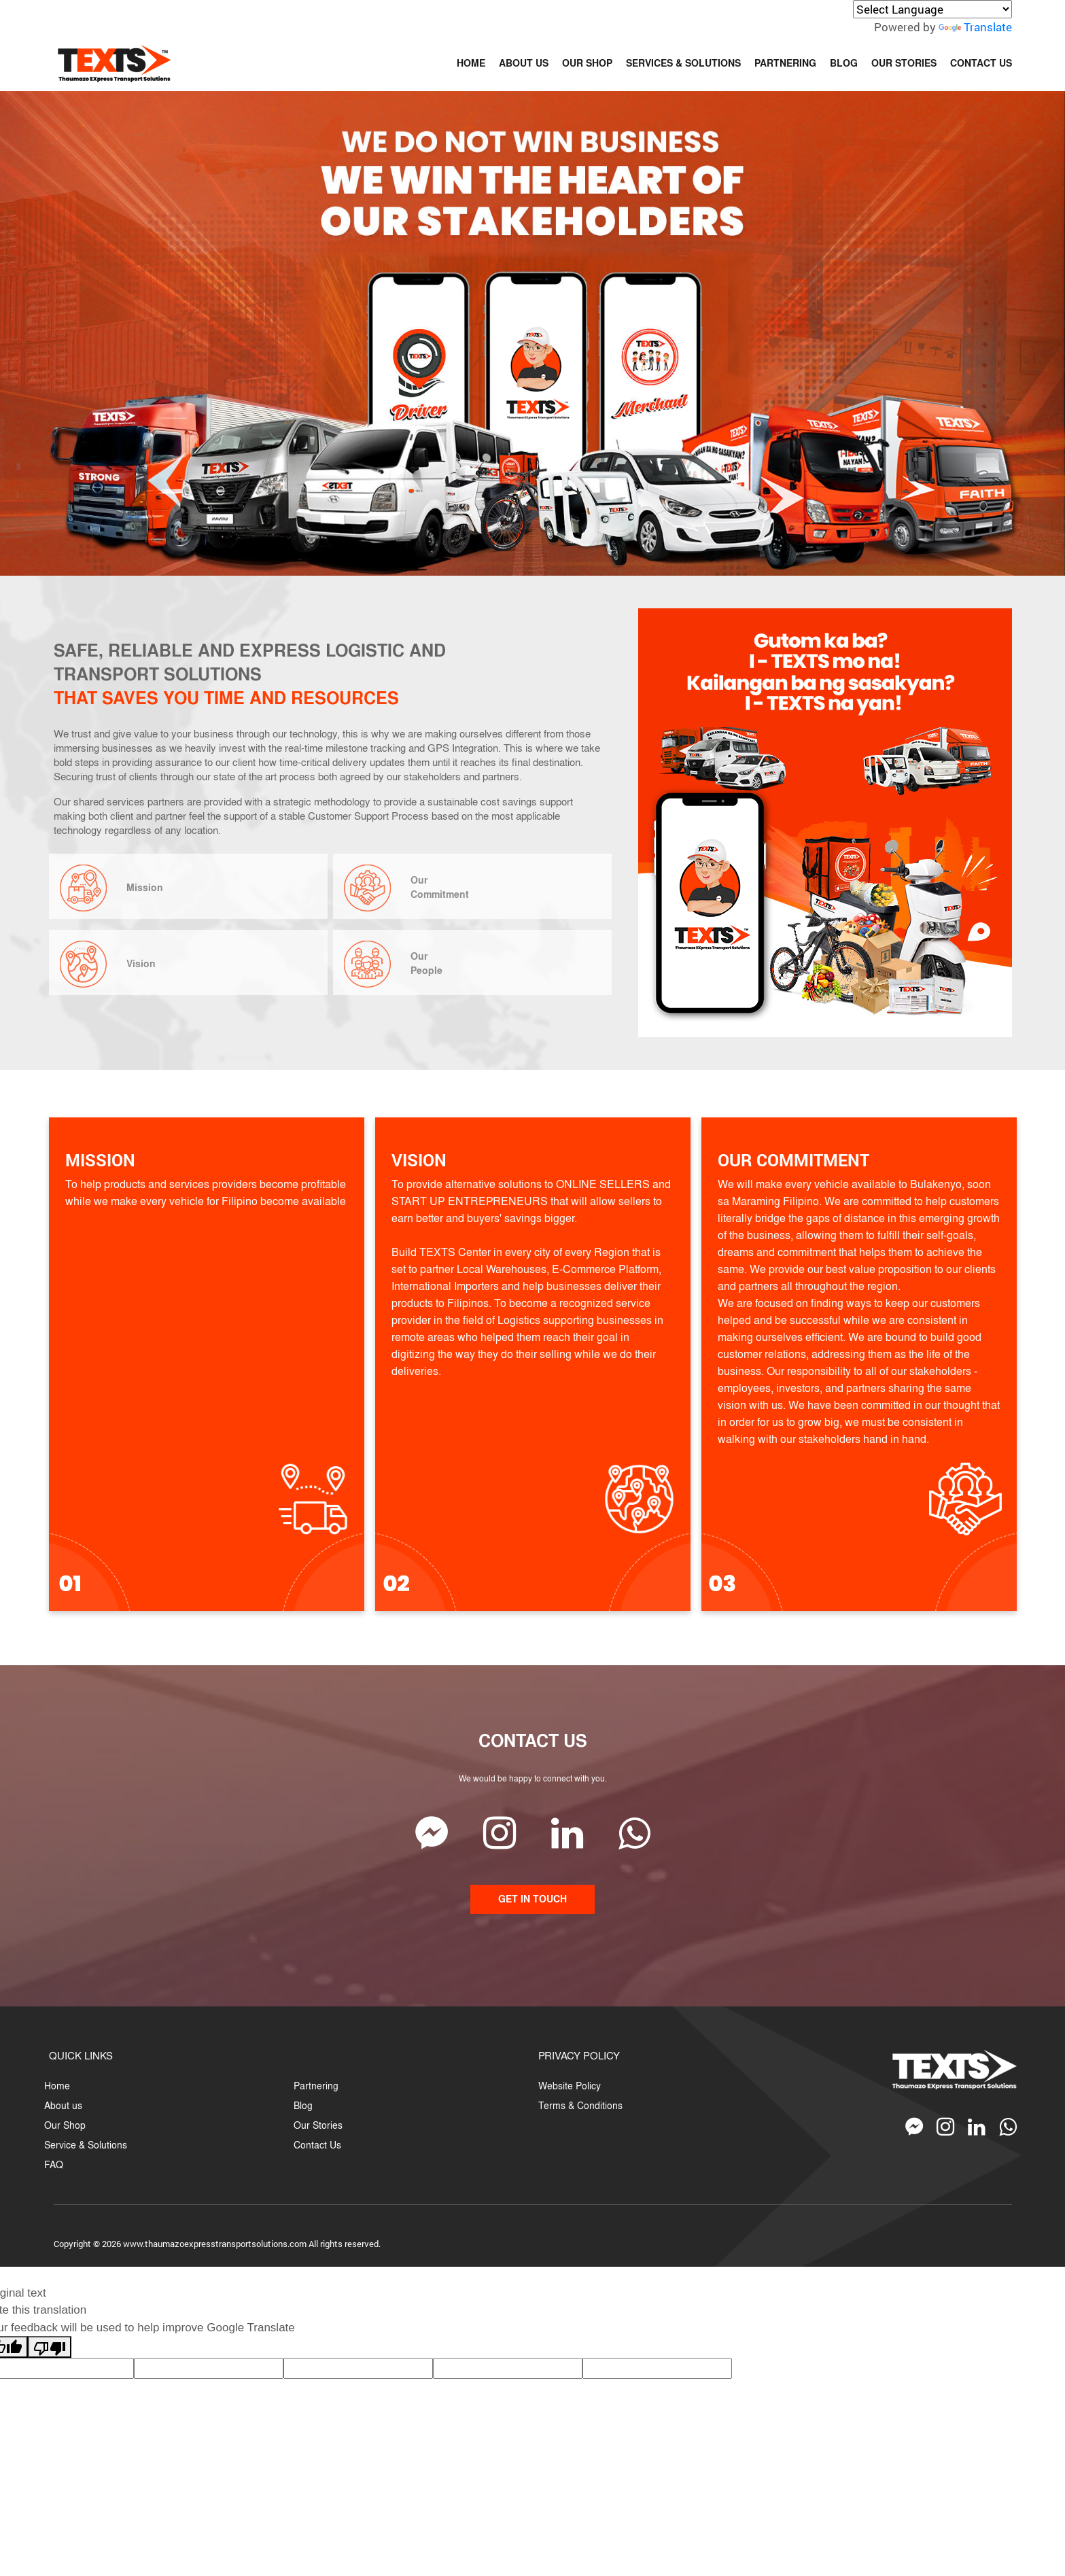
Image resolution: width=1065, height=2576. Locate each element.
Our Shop (65, 2125)
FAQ (53, 2164)
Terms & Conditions (580, 2105)
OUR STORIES (904, 63)
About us (63, 2105)
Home (57, 2085)
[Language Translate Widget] (932, 9)
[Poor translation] (49, 2347)
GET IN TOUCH (532, 1899)
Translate (975, 27)
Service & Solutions (85, 2144)
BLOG (844, 63)
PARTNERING (785, 63)
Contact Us (317, 2144)
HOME (471, 63)
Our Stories (318, 2125)
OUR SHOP (587, 63)
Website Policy (569, 2085)
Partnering (316, 2085)
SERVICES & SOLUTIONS (683, 63)
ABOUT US (523, 63)
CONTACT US (981, 63)
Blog (303, 2105)
